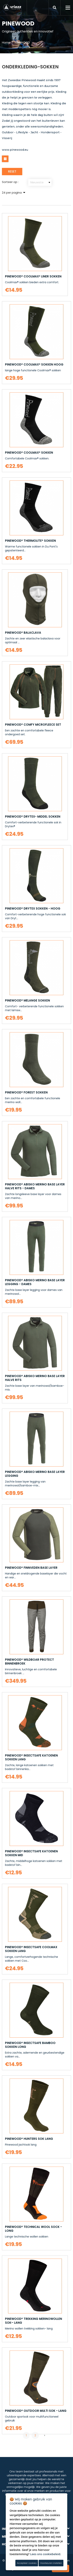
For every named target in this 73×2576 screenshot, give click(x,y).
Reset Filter (12, 172)
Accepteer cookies (26, 2563)
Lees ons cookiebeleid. (45, 2554)
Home (6, 42)
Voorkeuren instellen (51, 2563)
